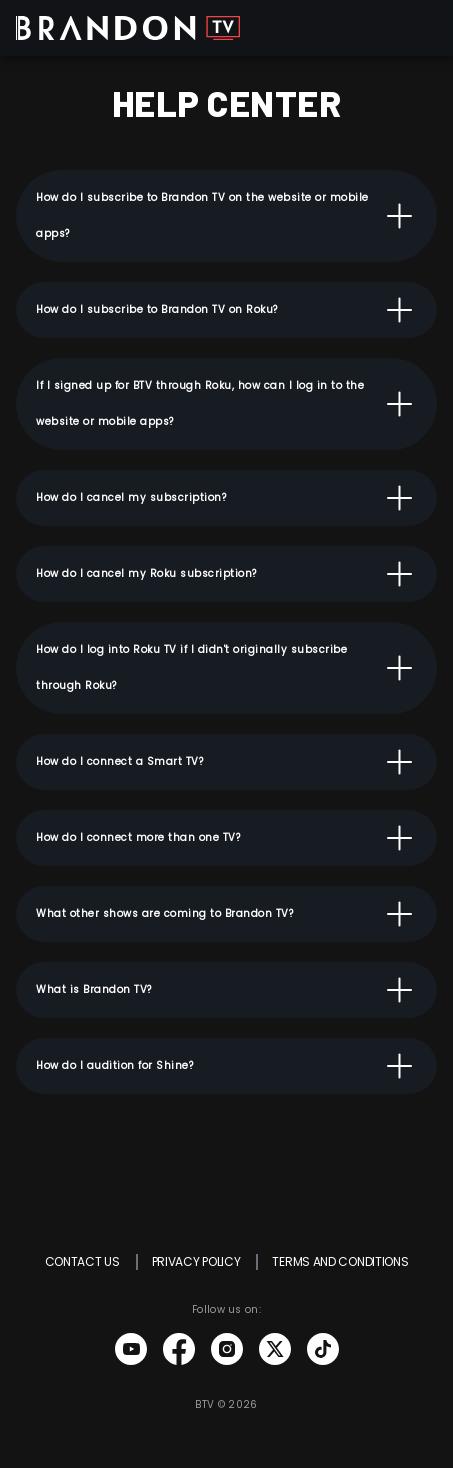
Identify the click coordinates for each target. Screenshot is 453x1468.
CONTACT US (82, 1262)
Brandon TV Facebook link (179, 1349)
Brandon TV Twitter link (275, 1349)
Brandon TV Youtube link (131, 1349)
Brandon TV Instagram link (227, 1349)
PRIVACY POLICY (196, 1262)
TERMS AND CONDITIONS (340, 1262)
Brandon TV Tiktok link (323, 1349)
